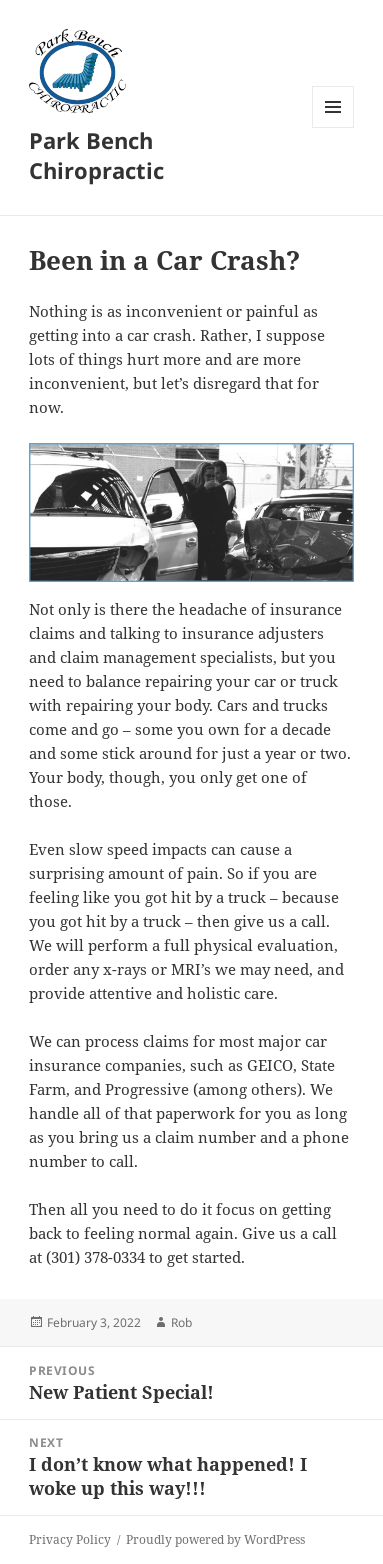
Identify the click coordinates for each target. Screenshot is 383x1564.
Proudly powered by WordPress (215, 1539)
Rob (181, 1322)
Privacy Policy (70, 1539)
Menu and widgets (333, 127)
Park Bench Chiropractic (96, 155)
